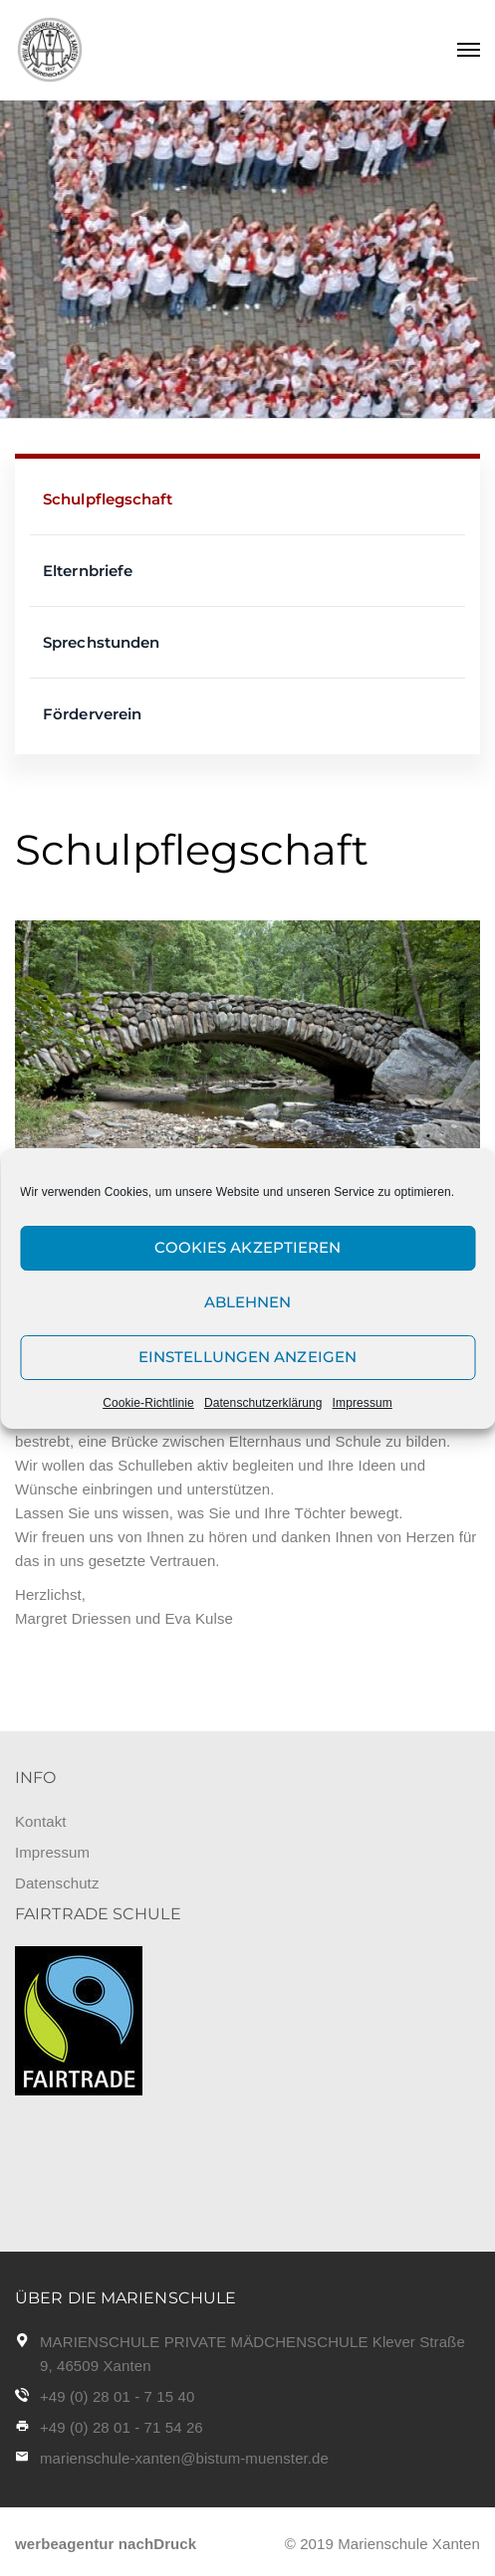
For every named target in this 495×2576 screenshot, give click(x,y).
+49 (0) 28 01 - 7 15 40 (117, 2396)
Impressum (362, 1403)
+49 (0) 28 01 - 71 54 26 (121, 2427)
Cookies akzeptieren (248, 1247)
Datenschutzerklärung (263, 1403)
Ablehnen (248, 1301)
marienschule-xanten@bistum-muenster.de (184, 2458)
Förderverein (92, 713)
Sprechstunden (101, 642)
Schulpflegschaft (108, 499)
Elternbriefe (87, 570)
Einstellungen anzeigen (247, 1356)
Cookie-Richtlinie (148, 1403)
